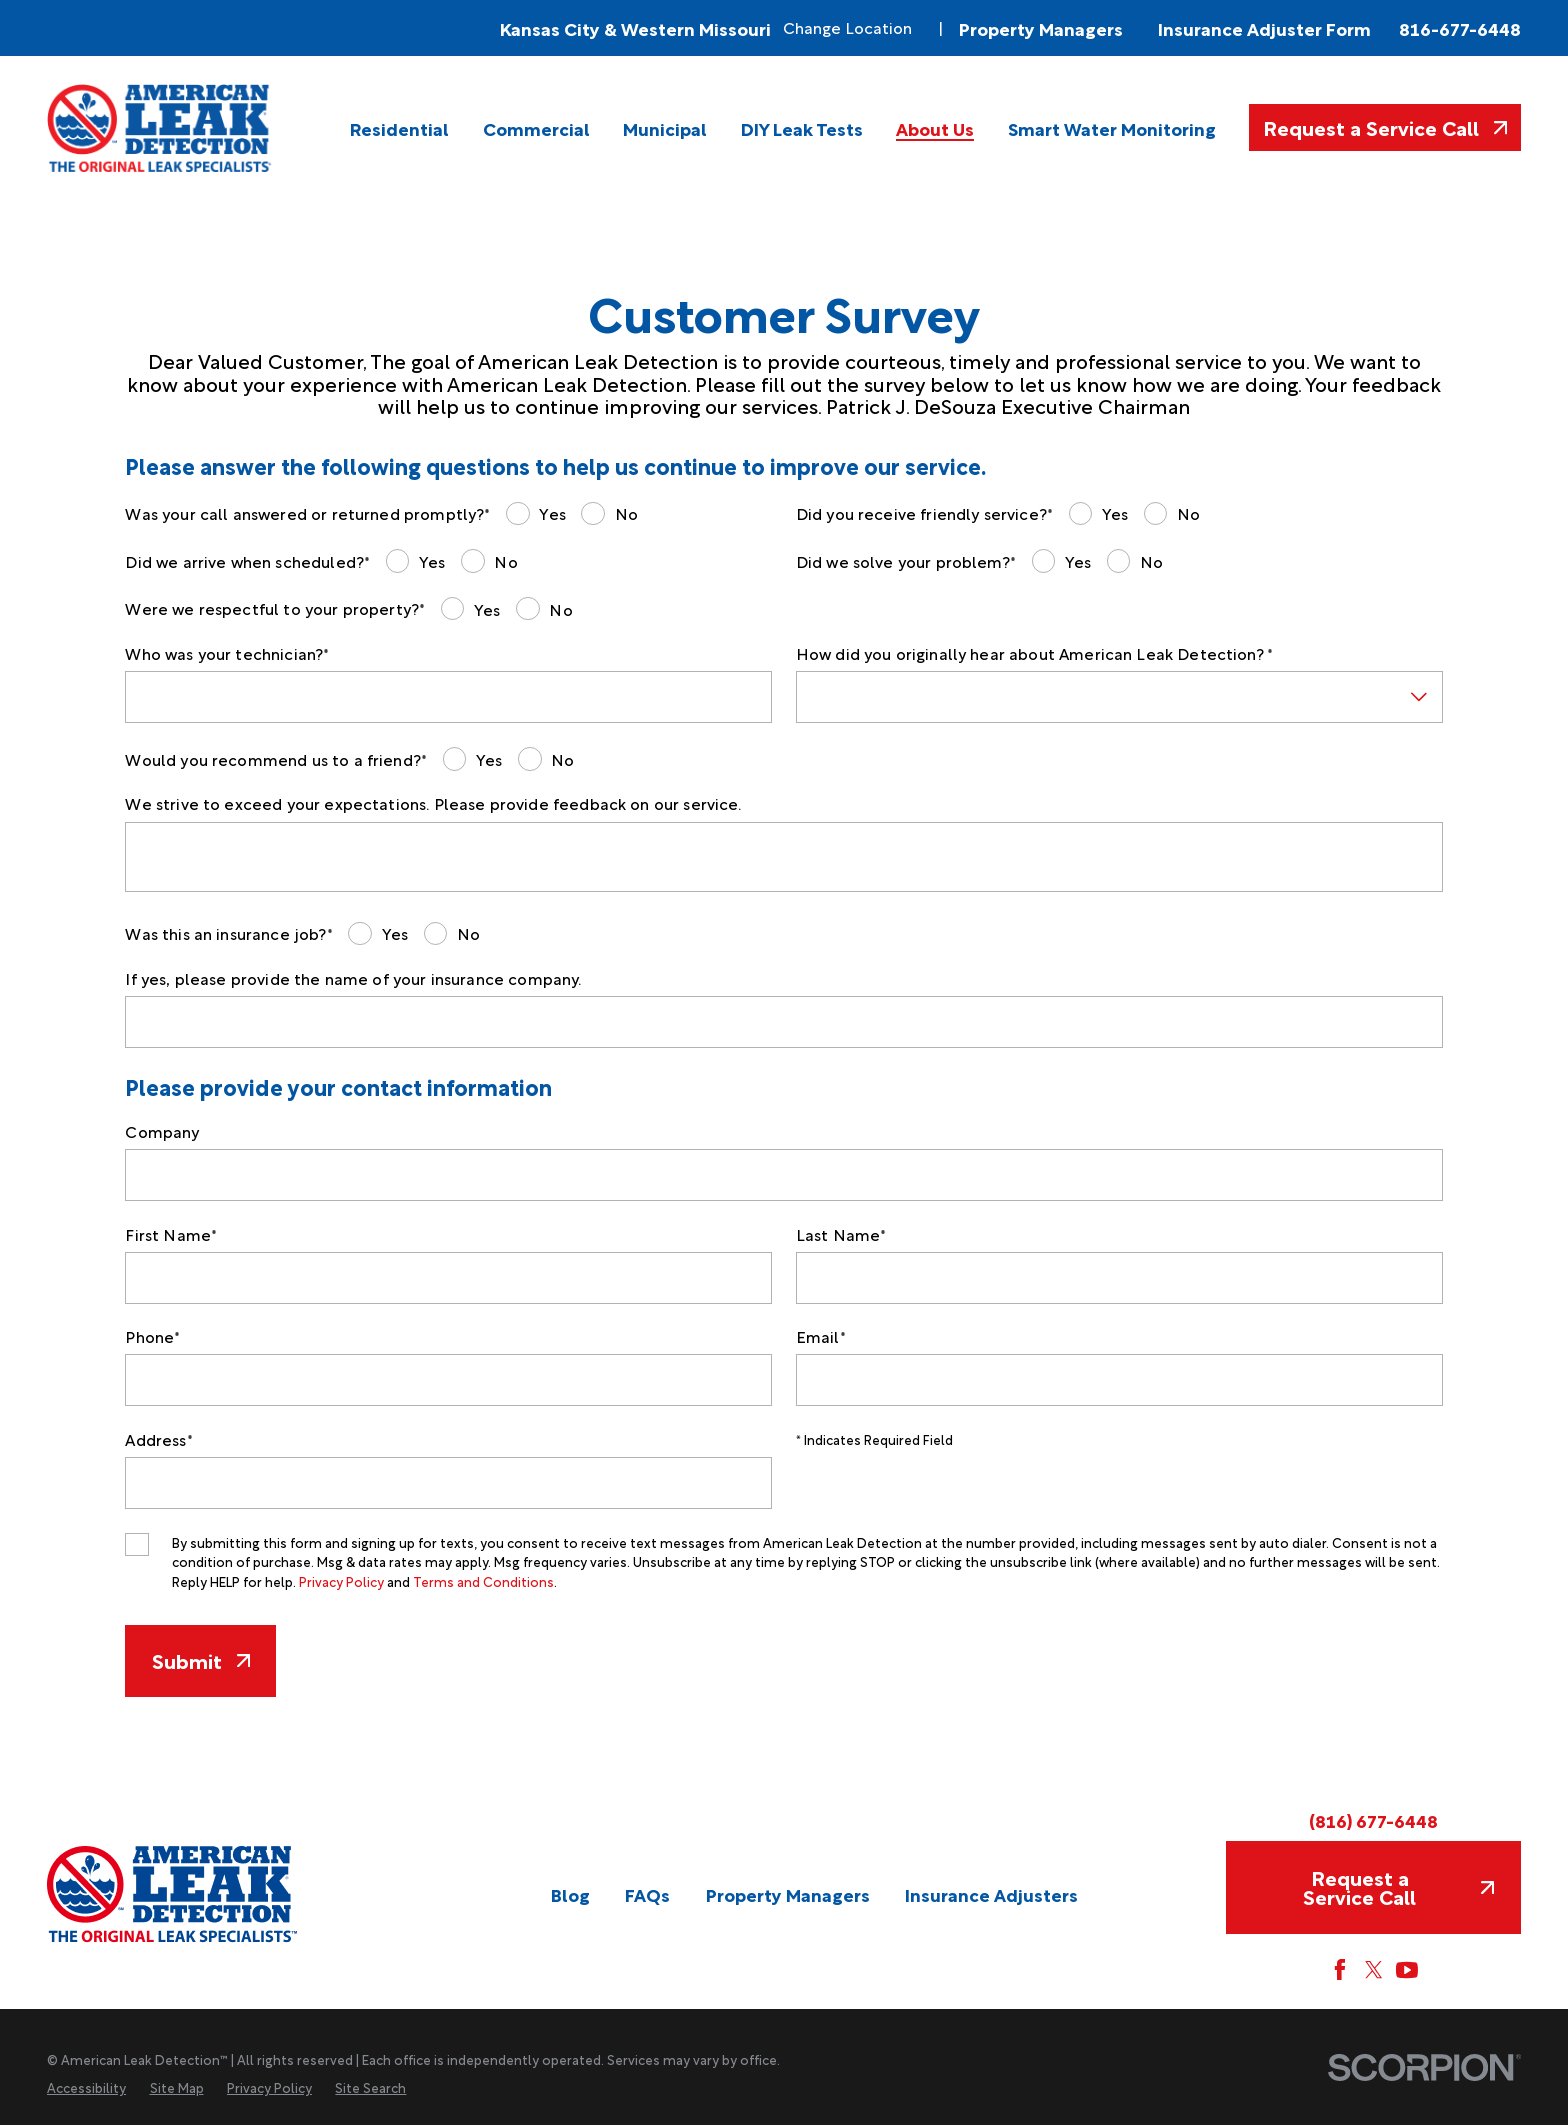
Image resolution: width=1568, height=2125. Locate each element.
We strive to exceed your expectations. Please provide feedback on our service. (433, 803)
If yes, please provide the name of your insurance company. (353, 978)
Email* (821, 1336)
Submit (201, 1660)
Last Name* (841, 1234)
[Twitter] (1374, 1970)
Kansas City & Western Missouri (635, 28)
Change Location (847, 27)
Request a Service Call (1385, 127)
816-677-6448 (1460, 28)
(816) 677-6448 (1373, 1820)
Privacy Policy (341, 1581)
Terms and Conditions (483, 1581)
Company (162, 1131)
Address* (158, 1439)
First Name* (171, 1234)
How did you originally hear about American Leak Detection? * (1034, 653)
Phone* (152, 1336)
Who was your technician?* (227, 653)
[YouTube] (1407, 1970)
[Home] (160, 128)
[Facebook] (1340, 1970)
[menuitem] (399, 128)
